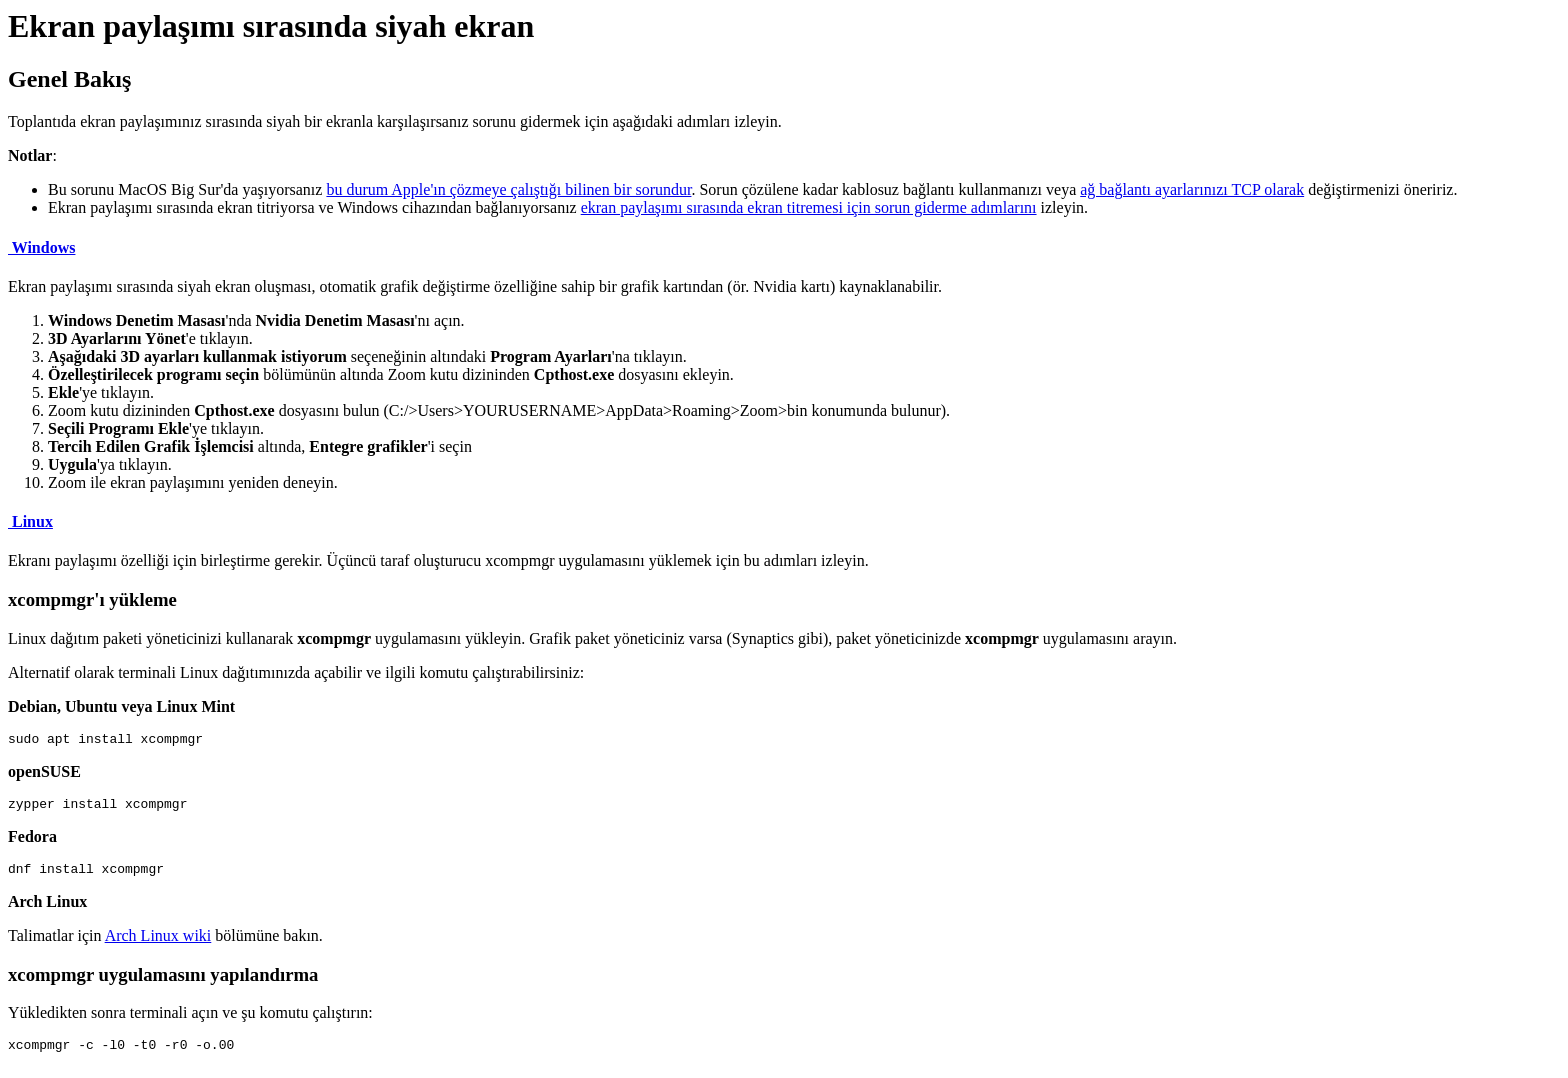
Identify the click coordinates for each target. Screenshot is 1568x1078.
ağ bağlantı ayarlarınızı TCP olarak (1192, 189)
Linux (30, 521)
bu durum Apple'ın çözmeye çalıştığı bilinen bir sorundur (508, 189)
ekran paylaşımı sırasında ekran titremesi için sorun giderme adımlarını (809, 207)
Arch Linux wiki (158, 944)
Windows (41, 247)
